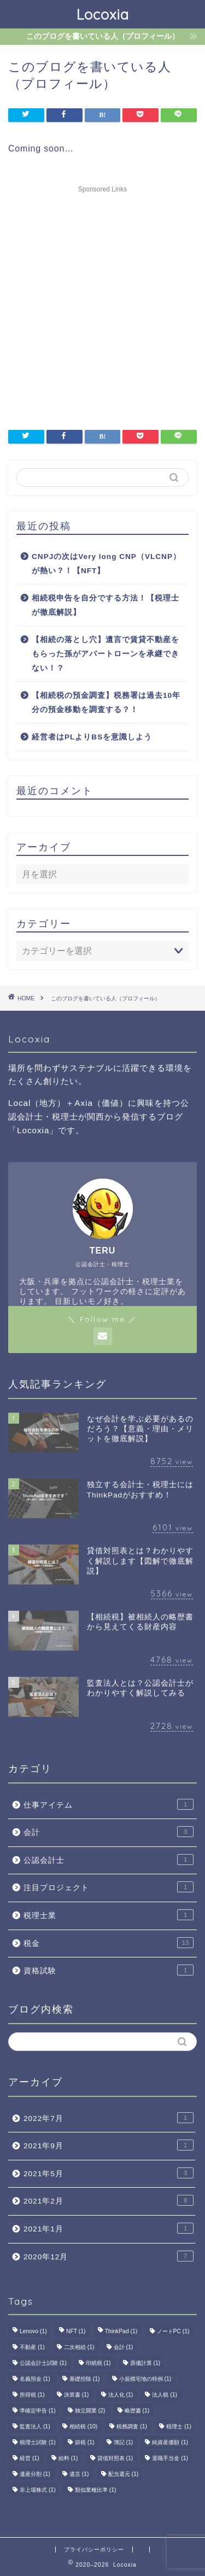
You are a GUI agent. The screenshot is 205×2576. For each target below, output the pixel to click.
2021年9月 (109, 2145)
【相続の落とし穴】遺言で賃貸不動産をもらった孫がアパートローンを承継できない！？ (105, 654)
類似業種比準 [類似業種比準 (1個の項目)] (95, 2490)
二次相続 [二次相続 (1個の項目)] (79, 2347)
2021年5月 (109, 2172)
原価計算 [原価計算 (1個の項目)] (145, 2363)
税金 (109, 1942)
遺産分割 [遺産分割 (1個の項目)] (35, 2474)
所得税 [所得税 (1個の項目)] (32, 2395)
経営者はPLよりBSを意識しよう (92, 737)
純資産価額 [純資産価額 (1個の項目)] (170, 2442)
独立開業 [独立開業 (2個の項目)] (90, 2411)
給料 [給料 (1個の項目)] (68, 2458)
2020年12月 (109, 2256)
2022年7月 (109, 2117)
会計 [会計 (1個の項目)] (123, 2347)
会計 (109, 1831)
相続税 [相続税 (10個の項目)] (83, 2426)
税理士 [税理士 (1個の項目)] (178, 2426)
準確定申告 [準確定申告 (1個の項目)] (38, 2411)
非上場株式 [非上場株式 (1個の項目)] (38, 2490)
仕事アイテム (109, 1804)
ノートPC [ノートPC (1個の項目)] (173, 2331)
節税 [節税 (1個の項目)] (85, 2442)
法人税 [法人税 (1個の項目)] (164, 2395)
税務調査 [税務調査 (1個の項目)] (131, 2426)
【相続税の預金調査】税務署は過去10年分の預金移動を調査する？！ (106, 702)
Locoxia (103, 14)
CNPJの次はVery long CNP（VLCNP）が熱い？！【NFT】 (106, 563)
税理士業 (109, 1914)
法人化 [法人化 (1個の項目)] (120, 2395)
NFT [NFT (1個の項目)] (76, 2331)
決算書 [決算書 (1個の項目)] (76, 2395)
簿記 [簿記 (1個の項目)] (123, 2442)
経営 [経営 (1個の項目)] (29, 2458)
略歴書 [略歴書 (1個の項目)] (137, 2411)
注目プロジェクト (109, 1886)
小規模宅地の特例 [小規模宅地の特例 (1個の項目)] (145, 2379)
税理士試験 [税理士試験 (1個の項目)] (38, 2442)
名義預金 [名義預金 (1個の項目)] (35, 2379)
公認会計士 (109, 1859)
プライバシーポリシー (94, 2549)
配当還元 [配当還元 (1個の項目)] (123, 2474)
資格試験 (109, 1970)
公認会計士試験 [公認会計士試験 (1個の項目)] (43, 2363)
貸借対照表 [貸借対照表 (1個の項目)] (115, 2458)
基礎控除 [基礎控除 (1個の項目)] (84, 2379)
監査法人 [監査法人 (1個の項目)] (35, 2426)
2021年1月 (109, 2228)
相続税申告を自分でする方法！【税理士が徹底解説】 (105, 605)
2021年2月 (109, 2200)
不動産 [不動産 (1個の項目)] (32, 2347)
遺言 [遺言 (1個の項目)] (79, 2474)
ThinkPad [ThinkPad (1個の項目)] (121, 2331)
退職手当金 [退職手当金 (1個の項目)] (170, 2458)
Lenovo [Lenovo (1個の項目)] (33, 2331)
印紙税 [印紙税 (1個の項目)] (98, 2363)
